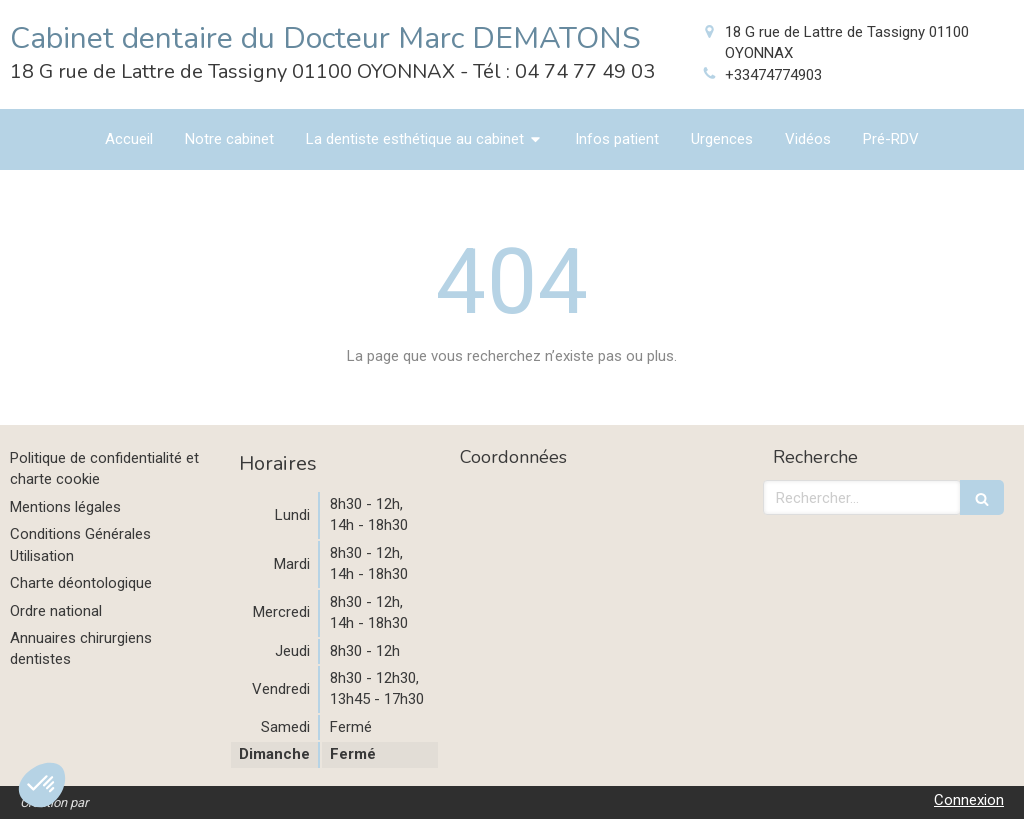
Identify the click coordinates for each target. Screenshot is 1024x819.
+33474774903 (773, 75)
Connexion (969, 800)
